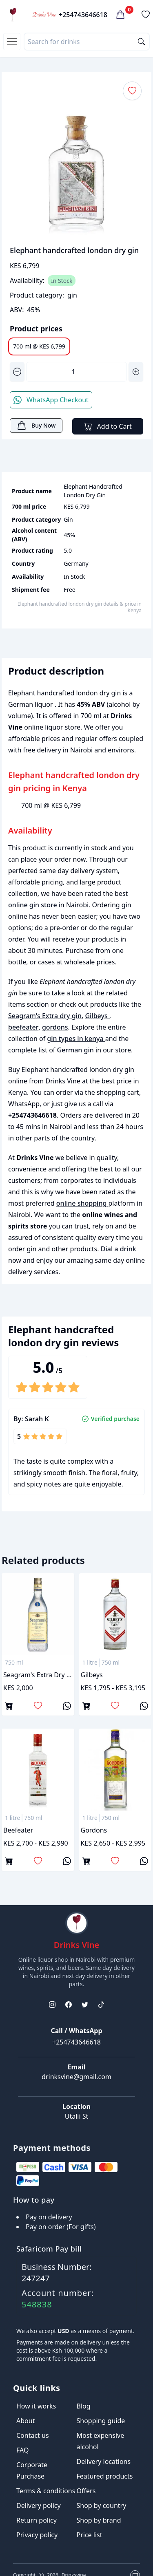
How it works (36, 2406)
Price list (89, 2534)
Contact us (32, 2435)
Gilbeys (97, 1015)
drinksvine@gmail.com (76, 2076)
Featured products (105, 2476)
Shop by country (101, 2505)
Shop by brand (99, 2520)
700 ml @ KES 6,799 (39, 346)
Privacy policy (37, 2534)
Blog (84, 2406)
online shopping (82, 1203)
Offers (86, 2490)
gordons (55, 1027)
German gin (75, 1049)
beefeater (23, 1027)
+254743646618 (83, 14)
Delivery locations (104, 2461)
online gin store (32, 904)
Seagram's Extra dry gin (45, 1015)
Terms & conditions (45, 2490)
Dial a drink (118, 1248)
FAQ (22, 2450)
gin (72, 295)
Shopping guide (101, 2420)
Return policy (36, 2520)
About (25, 2420)
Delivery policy (38, 2505)
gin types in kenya (76, 1038)
